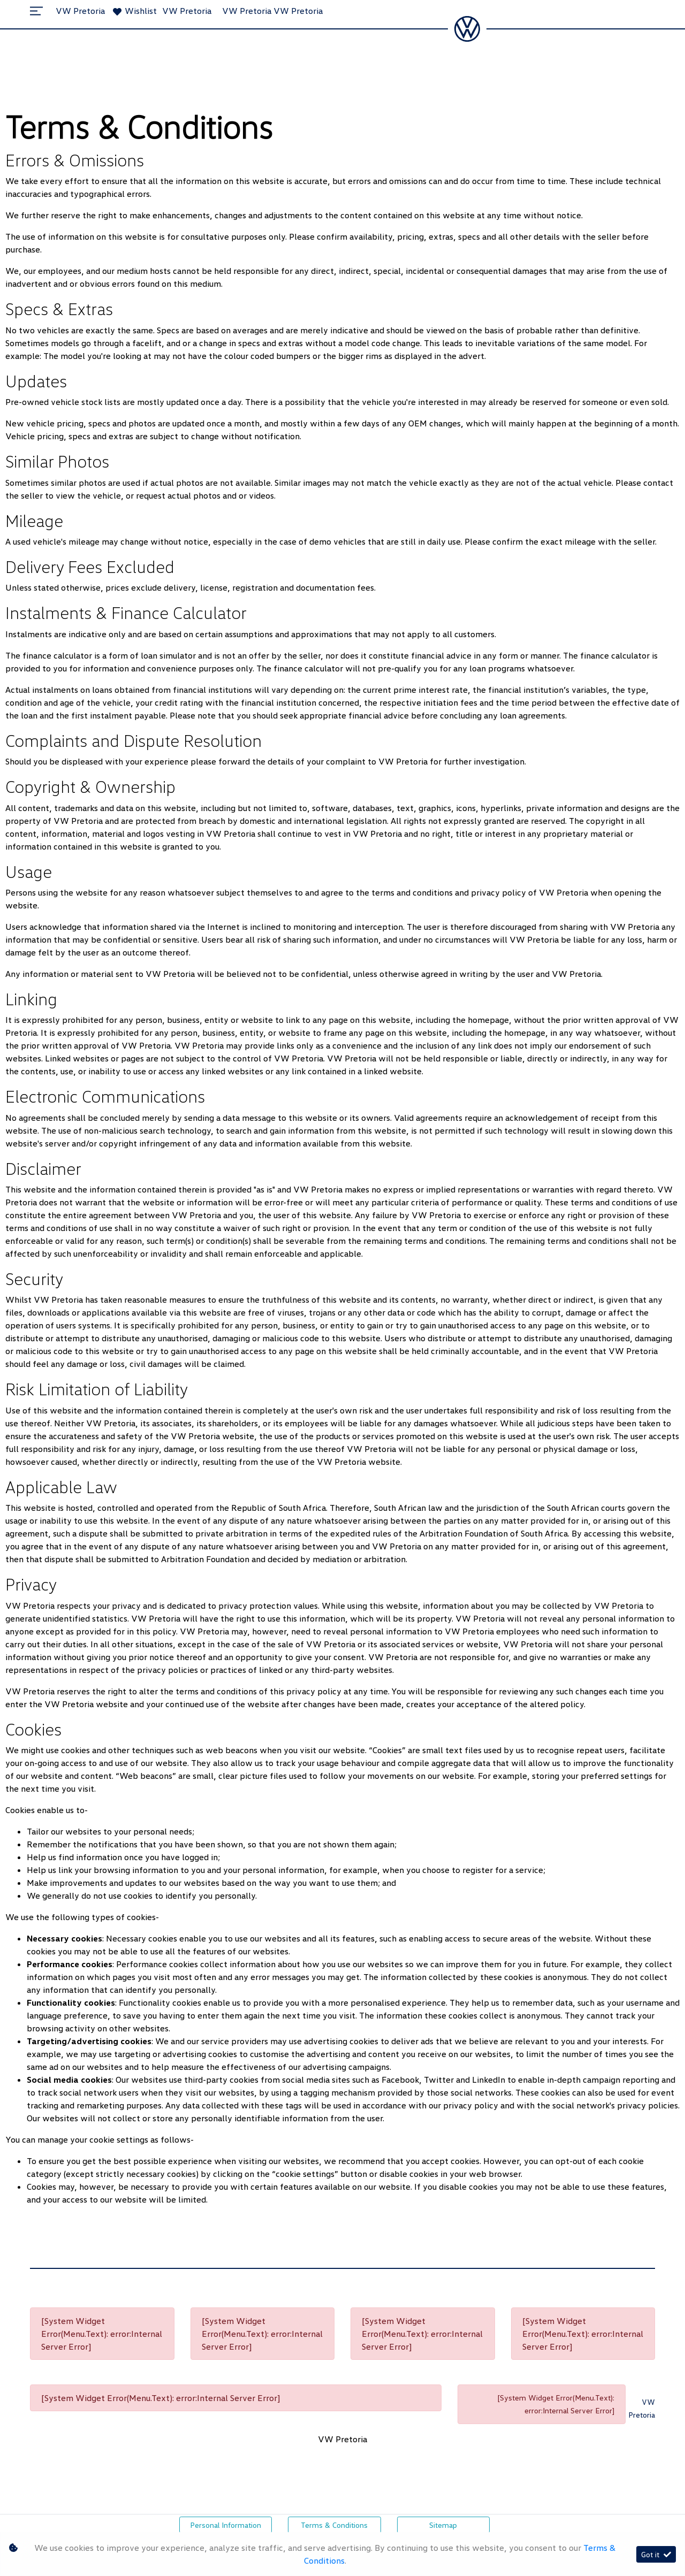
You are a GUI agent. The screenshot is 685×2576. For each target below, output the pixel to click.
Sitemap (443, 2524)
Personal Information (225, 2524)
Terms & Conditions (334, 2524)
